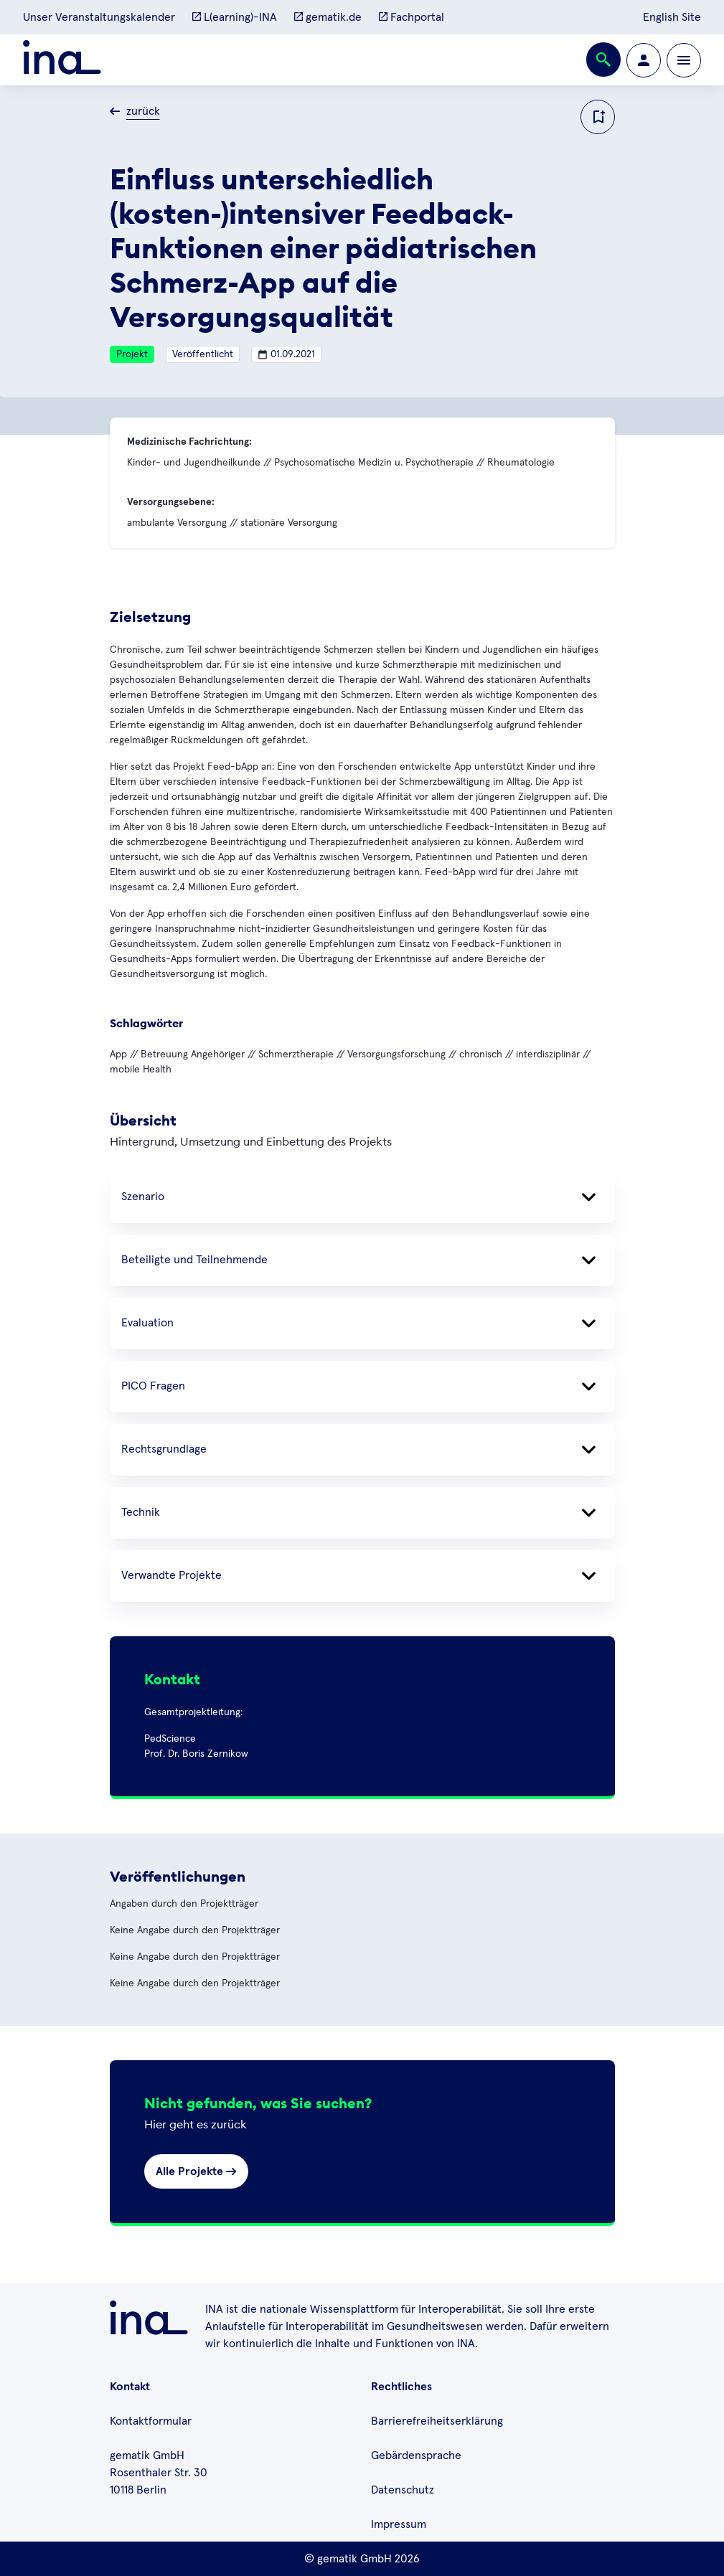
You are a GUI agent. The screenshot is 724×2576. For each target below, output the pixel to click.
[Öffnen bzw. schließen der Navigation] (684, 60)
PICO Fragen (362, 1386)
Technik (362, 1513)
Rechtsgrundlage (362, 1449)
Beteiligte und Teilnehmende (362, 1260)
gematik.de (328, 17)
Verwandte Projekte (362, 1576)
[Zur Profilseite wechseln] (643, 60)
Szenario (362, 1197)
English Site (672, 17)
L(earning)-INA (234, 17)
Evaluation (362, 1323)
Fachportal (411, 17)
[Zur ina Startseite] (62, 60)
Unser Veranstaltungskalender (99, 17)
